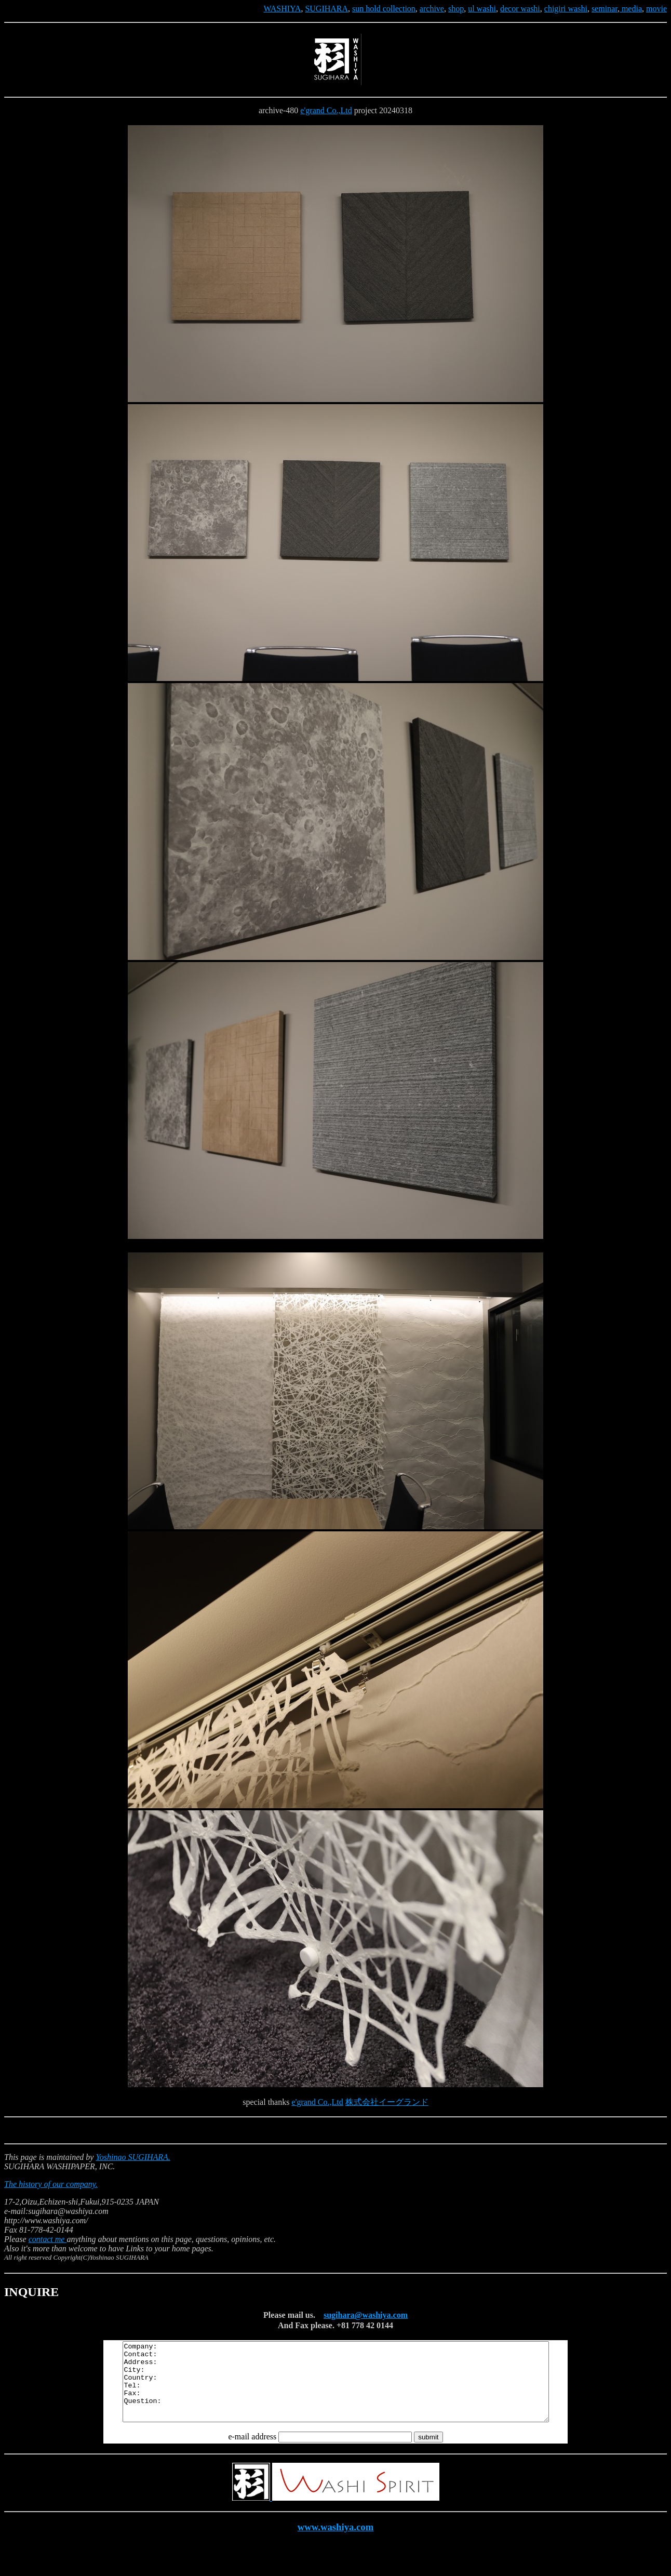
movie (656, 8)
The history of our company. (51, 2184)
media (631, 8)
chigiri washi (565, 8)
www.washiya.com (336, 2542)
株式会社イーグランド (386, 2102)
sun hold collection (383, 8)
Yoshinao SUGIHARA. (133, 2157)
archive (432, 8)
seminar (605, 8)
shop (456, 8)
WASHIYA (282, 8)
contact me (48, 2239)
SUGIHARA (326, 8)
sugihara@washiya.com (366, 2315)
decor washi (520, 8)
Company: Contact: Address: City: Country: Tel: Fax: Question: (336, 2389)
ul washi (482, 8)
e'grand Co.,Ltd (326, 110)
